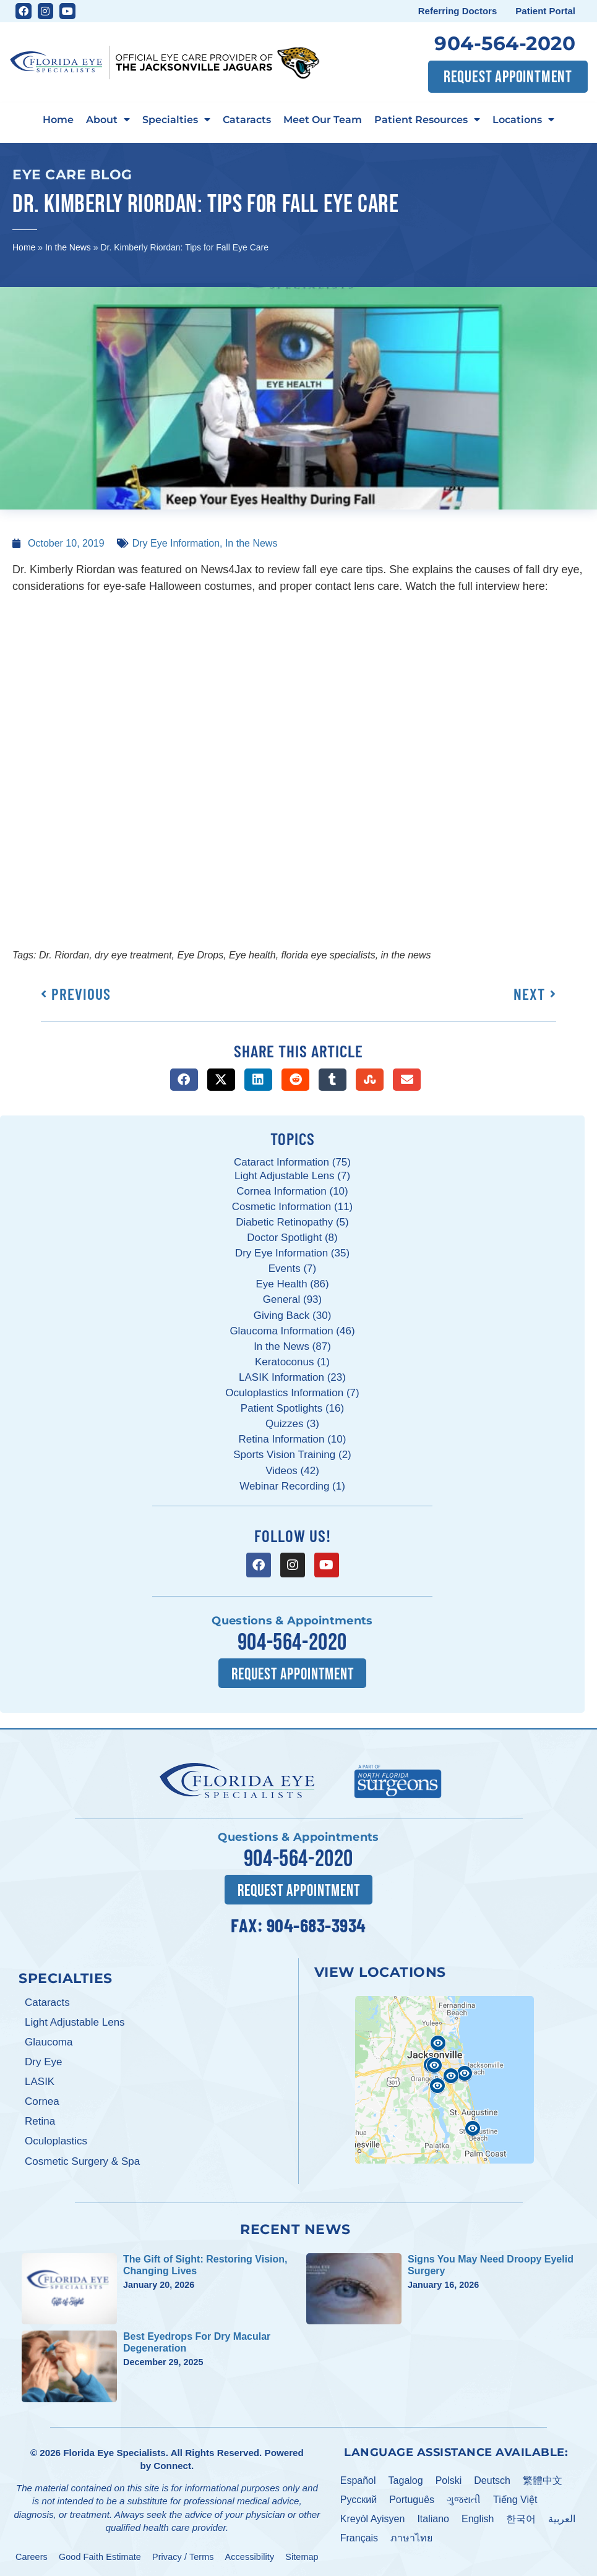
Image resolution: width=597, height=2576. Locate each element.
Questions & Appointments (292, 1620)
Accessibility (250, 2556)
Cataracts (247, 119)
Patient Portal (545, 11)
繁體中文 (542, 2480)
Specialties (176, 119)
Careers (31, 2556)
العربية (561, 2518)
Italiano (433, 2518)
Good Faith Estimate (100, 2556)
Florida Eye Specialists (114, 2452)
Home (58, 119)
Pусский (358, 2499)
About (108, 119)
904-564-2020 (504, 43)
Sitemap (302, 2556)
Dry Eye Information (176, 543)
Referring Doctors (457, 11)
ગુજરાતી (464, 2499)
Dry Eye (43, 2061)
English (478, 2518)
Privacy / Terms (183, 2556)
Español (358, 2480)
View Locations (380, 1971)
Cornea (42, 2101)
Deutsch (492, 2480)
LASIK (39, 2081)
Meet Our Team (322, 119)
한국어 (521, 2518)
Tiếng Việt (515, 2499)
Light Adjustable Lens (75, 2022)
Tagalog (406, 2480)
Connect (172, 2465)
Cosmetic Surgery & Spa (82, 2161)
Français (359, 2537)
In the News (68, 247)
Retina (40, 2120)
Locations (523, 119)
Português (411, 2499)
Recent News (295, 2228)
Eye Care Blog (72, 174)
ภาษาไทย (411, 2537)
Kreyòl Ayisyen (372, 2518)
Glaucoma (48, 2041)
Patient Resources (427, 119)
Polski (449, 2480)
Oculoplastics (56, 2140)
